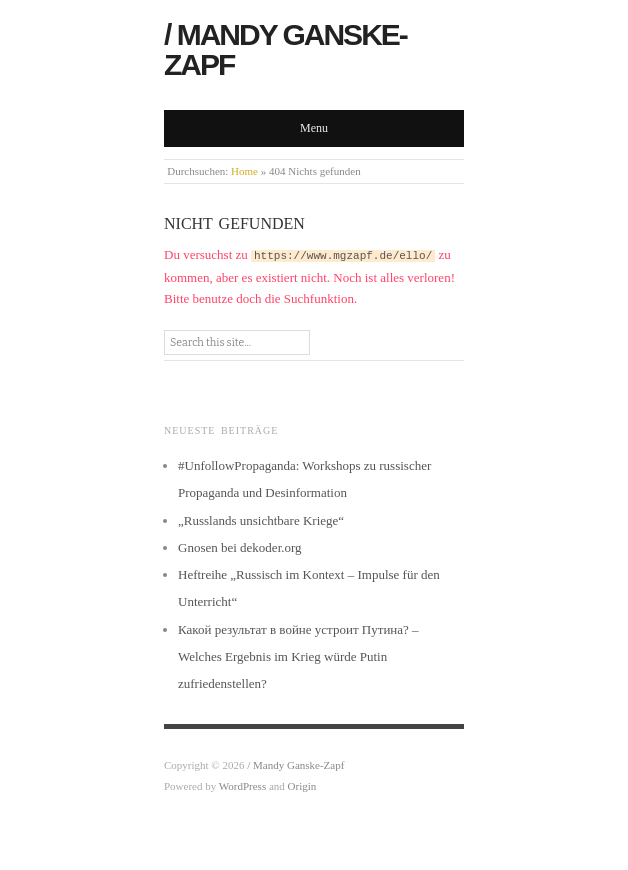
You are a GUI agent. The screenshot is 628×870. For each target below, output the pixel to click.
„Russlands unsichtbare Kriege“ (261, 520)
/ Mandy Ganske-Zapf (285, 49)
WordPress (242, 786)
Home (244, 171)
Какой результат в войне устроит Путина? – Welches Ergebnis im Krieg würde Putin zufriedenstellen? (298, 657)
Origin (302, 786)
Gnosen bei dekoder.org (240, 547)
